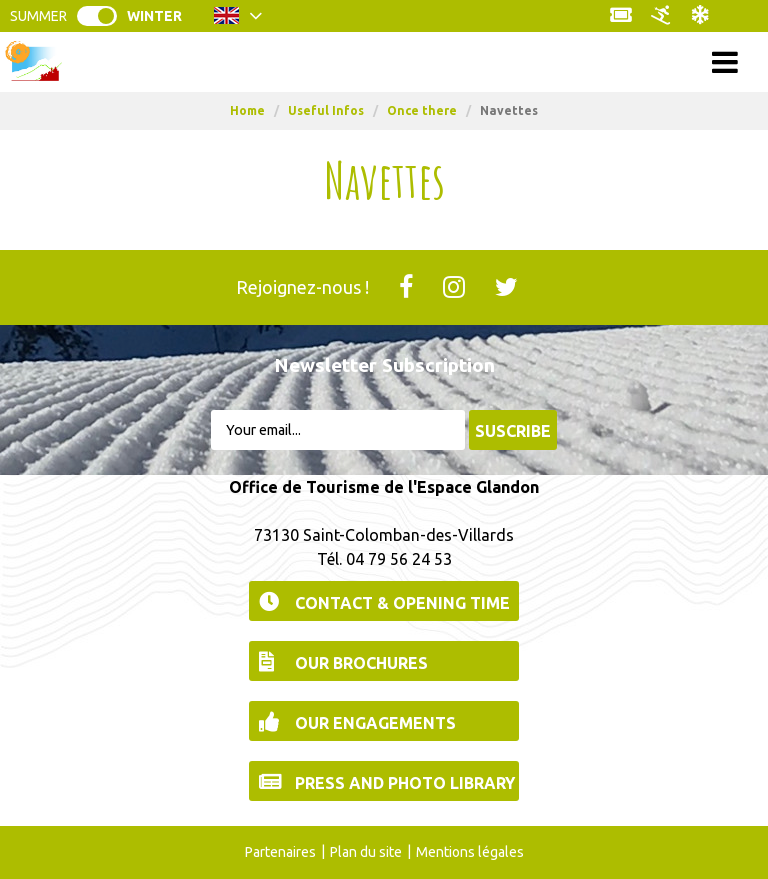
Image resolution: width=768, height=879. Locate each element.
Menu (384, 61)
